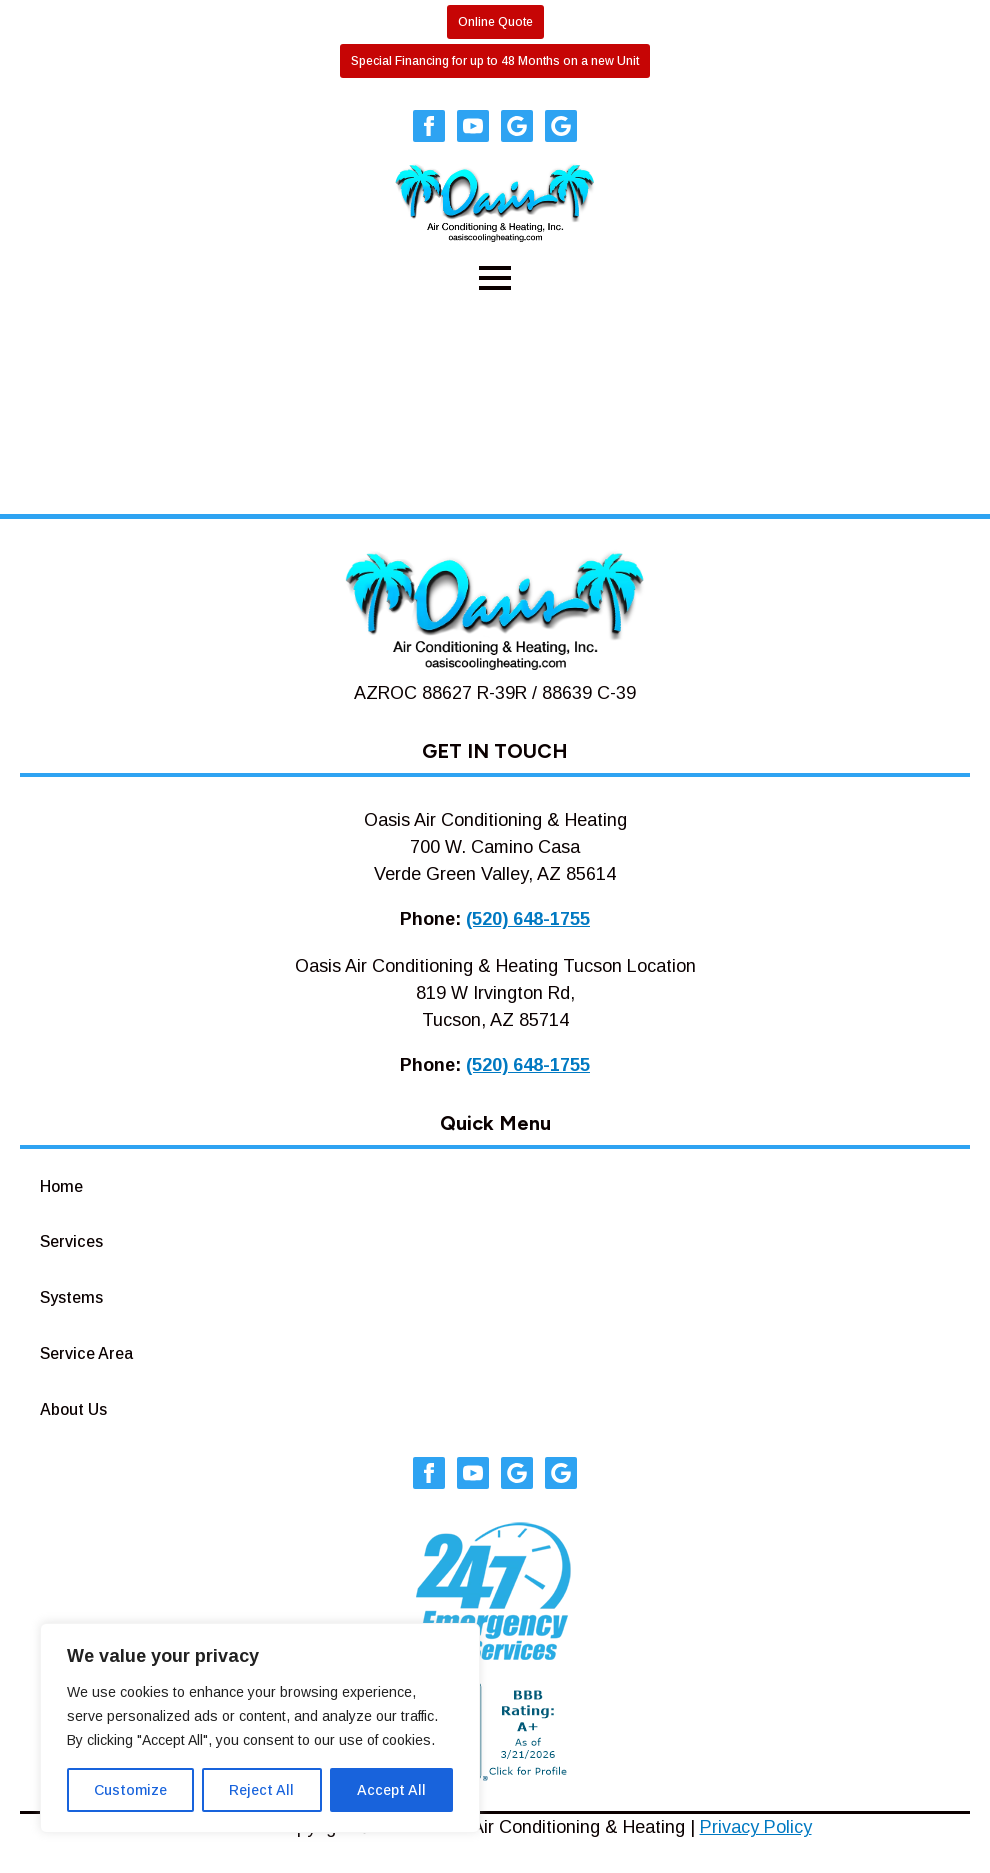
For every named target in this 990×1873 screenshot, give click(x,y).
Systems (71, 1297)
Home (61, 1186)
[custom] (517, 126)
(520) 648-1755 (528, 919)
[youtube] (473, 126)
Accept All (391, 1790)
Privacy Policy (756, 1827)
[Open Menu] (495, 278)
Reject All (261, 1790)
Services (71, 1241)
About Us (73, 1409)
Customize (130, 1790)
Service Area (86, 1353)
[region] (260, 1728)
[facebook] (429, 126)
